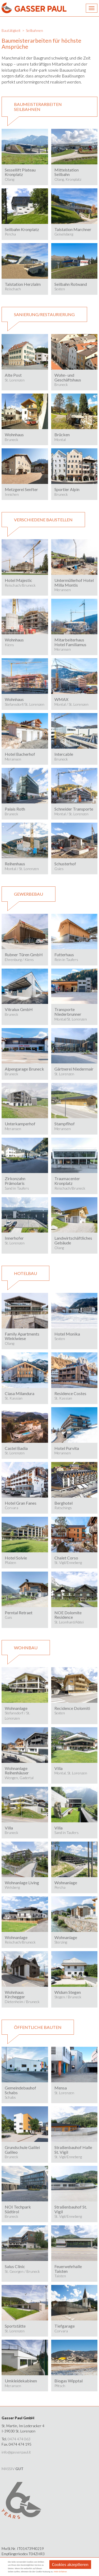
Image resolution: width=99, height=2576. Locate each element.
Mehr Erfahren (60, 2571)
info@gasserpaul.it (16, 2452)
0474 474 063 (19, 2439)
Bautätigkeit (11, 30)
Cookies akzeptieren (70, 2564)
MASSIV (12, 2468)
